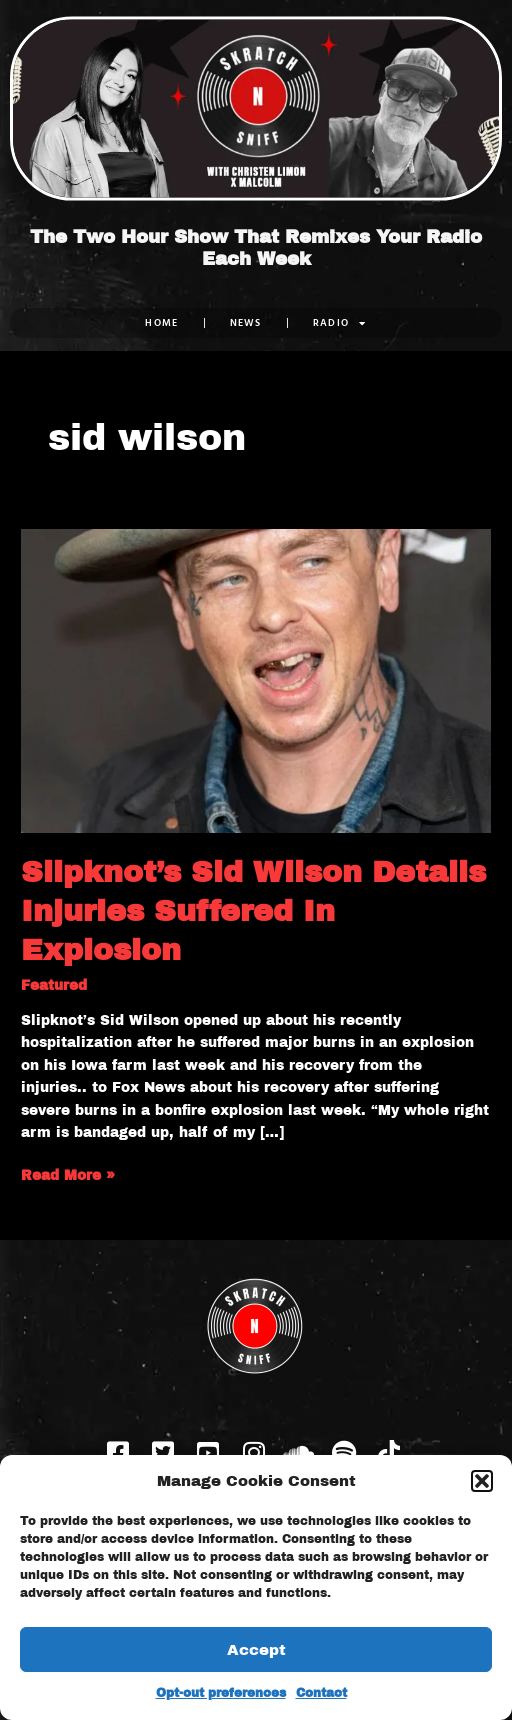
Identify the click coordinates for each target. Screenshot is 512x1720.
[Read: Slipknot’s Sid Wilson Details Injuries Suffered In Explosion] (256, 680)
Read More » (68, 1174)
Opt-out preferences (221, 1693)
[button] (482, 1481)
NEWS (246, 322)
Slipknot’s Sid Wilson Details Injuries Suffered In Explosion (253, 911)
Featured (54, 985)
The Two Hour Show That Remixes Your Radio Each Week (256, 249)
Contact (321, 1693)
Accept (256, 1650)
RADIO (340, 323)
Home (161, 322)
